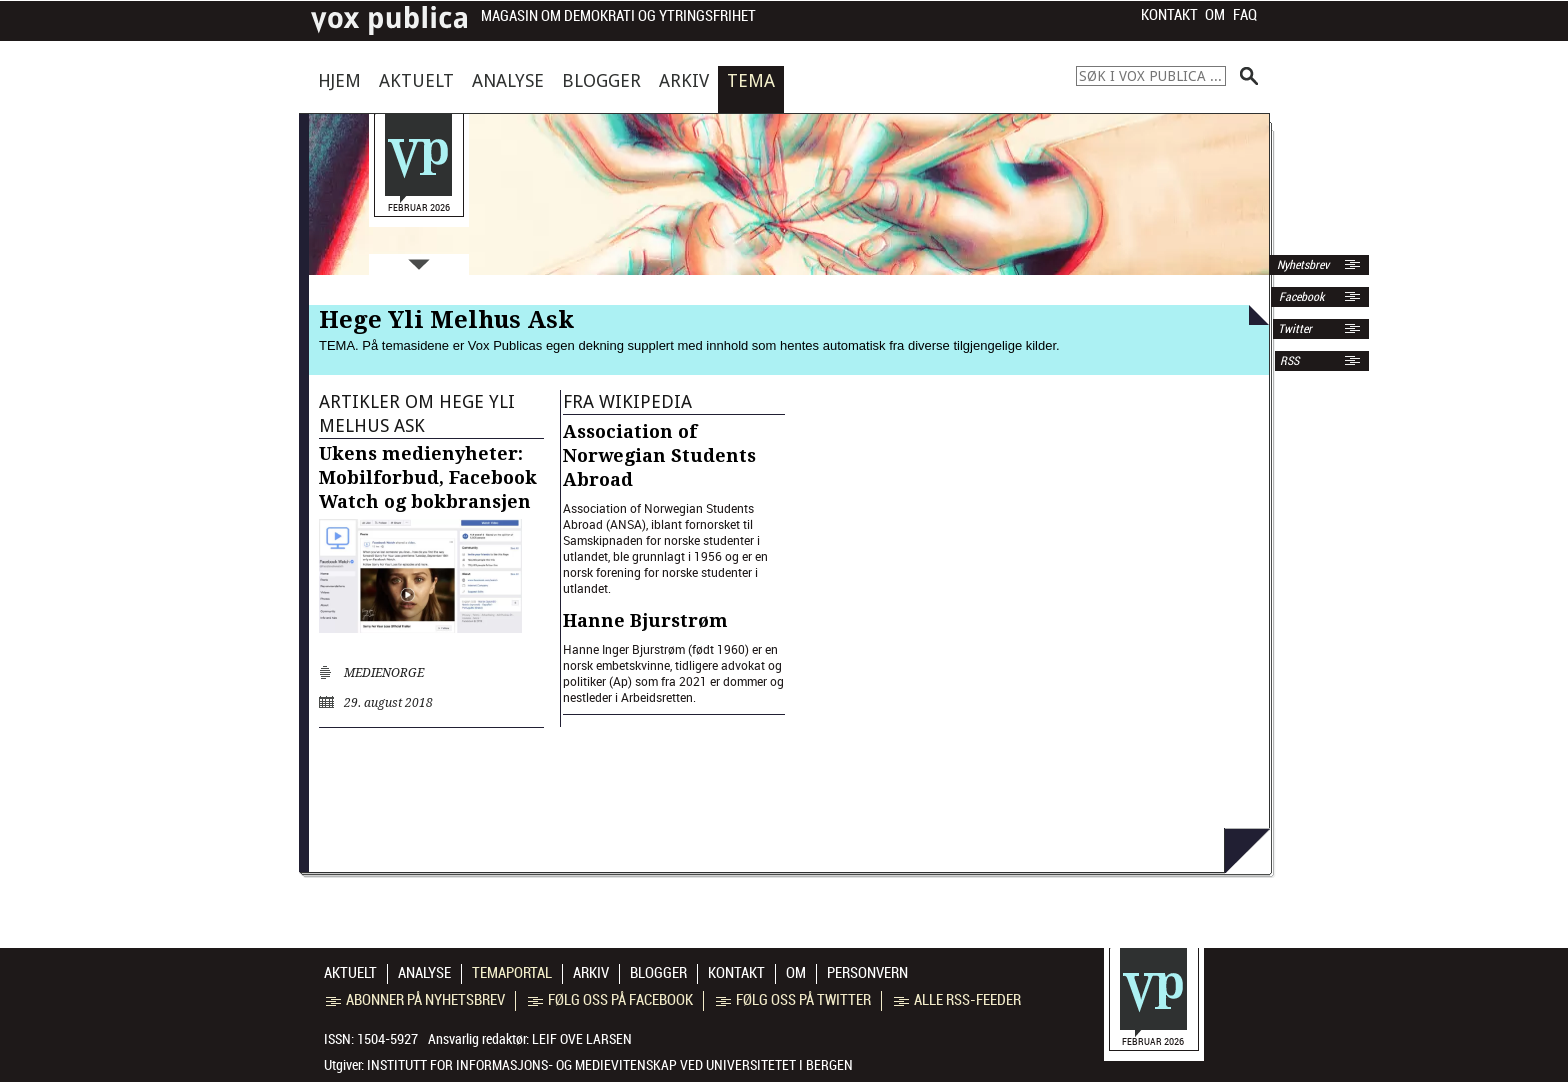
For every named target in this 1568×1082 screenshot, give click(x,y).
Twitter (1295, 329)
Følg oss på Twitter (793, 1000)
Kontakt (1169, 15)
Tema (751, 80)
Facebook (1300, 297)
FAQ (1245, 15)
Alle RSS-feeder (957, 1000)
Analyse (508, 80)
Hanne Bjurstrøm (645, 620)
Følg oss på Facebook (610, 1000)
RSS (1289, 361)
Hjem (339, 80)
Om (1215, 15)
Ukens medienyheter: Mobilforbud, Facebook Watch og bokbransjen (428, 477)
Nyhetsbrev (1301, 265)
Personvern (867, 973)
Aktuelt (416, 80)
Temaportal (512, 973)
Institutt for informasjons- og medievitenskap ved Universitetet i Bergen (610, 1065)
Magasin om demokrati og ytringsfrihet (618, 16)
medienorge (384, 673)
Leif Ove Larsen (582, 1039)
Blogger (601, 80)
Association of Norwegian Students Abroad (659, 455)
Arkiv (684, 80)
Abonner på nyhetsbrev (415, 1000)
